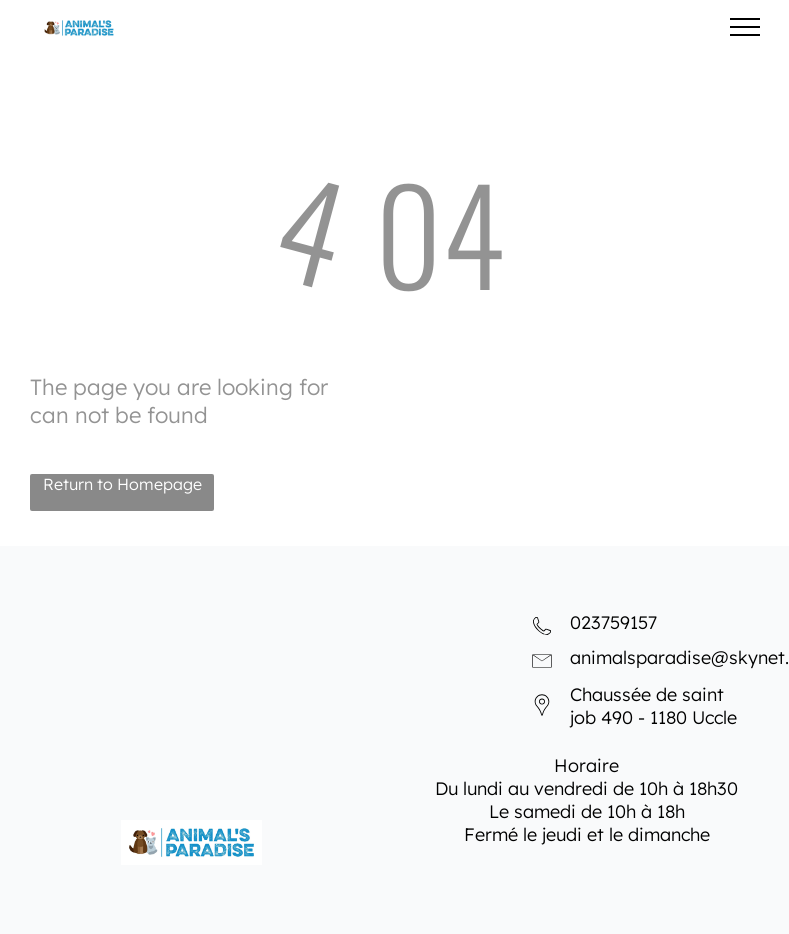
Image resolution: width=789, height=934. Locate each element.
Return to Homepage (122, 484)
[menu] (745, 27)
